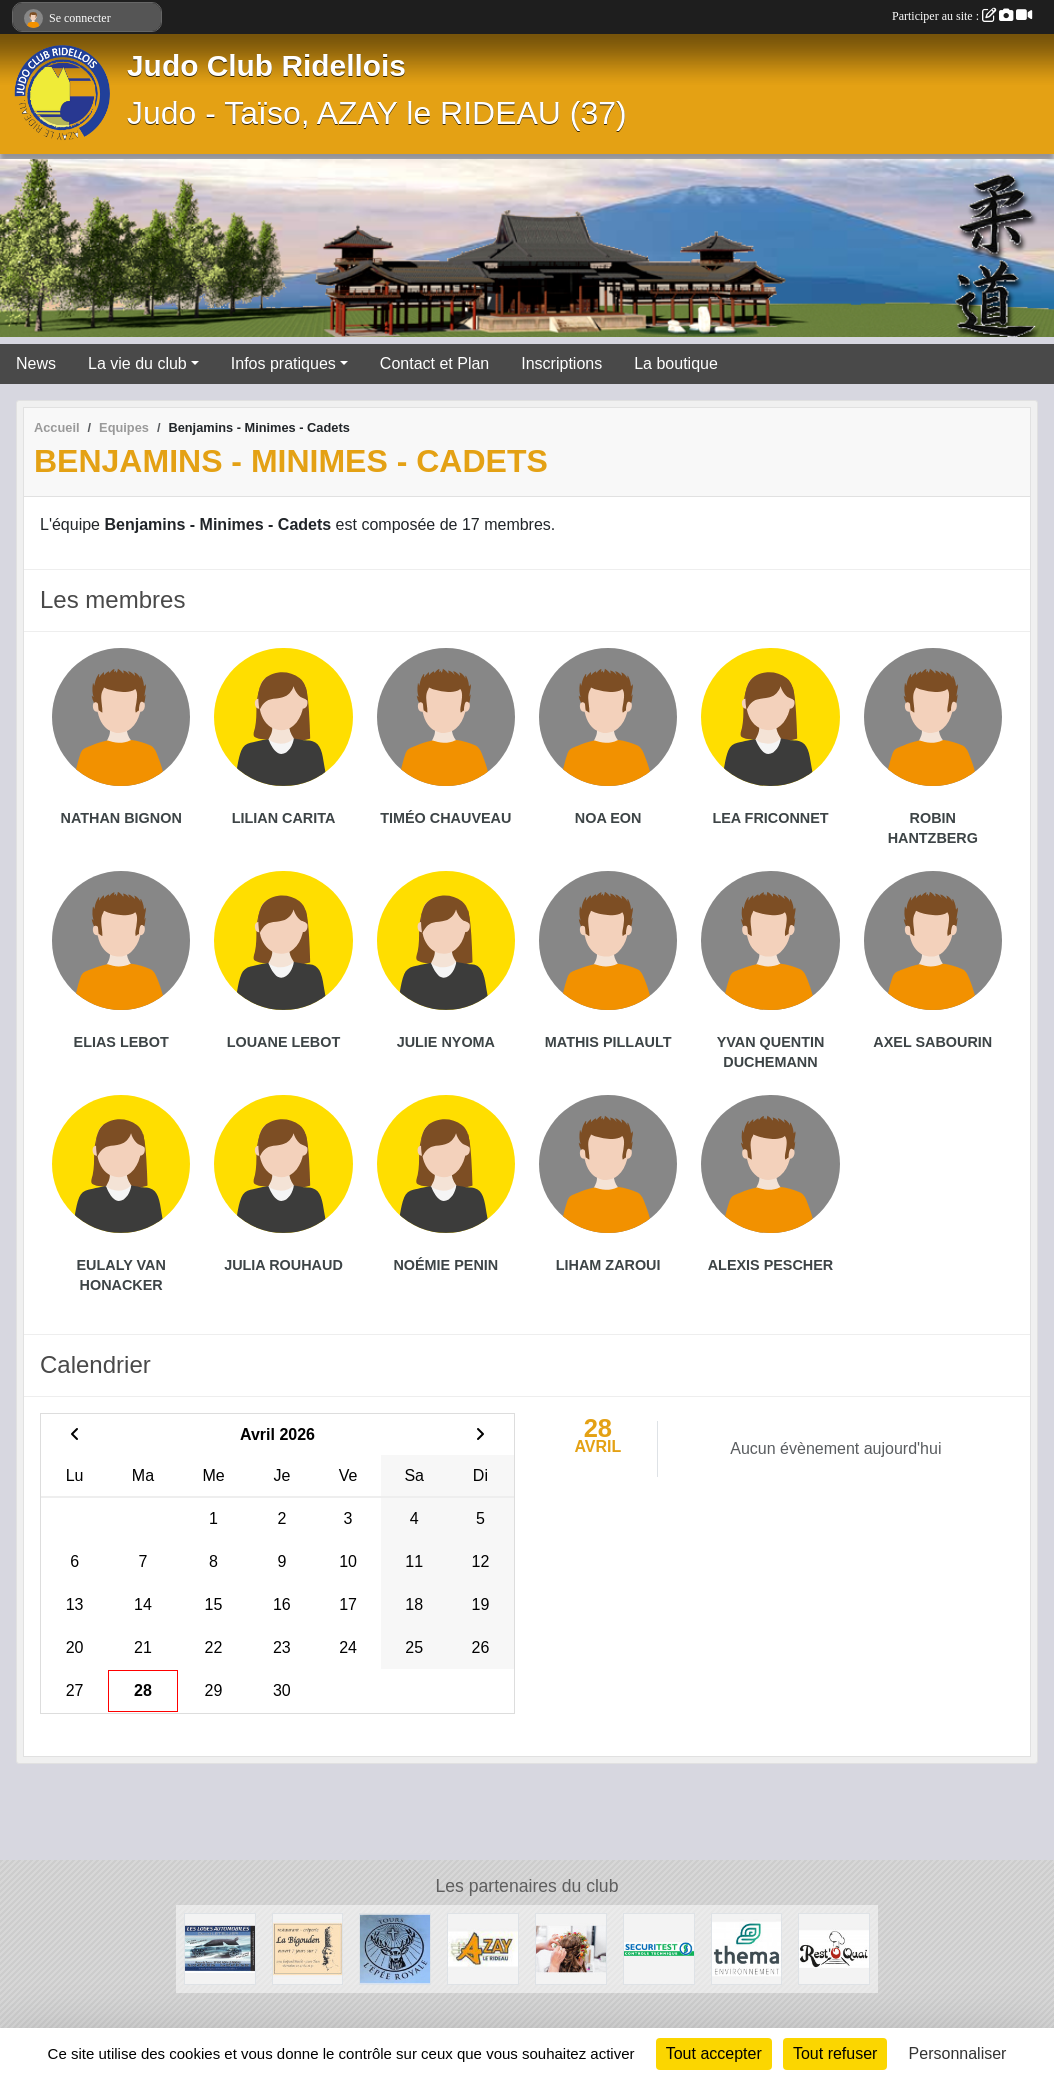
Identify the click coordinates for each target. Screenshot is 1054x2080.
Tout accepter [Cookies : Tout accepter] (714, 2053)
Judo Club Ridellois (266, 65)
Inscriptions (561, 363)
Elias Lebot (121, 1042)
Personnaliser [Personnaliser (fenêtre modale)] (958, 2053)
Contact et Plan (434, 363)
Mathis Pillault (608, 1042)
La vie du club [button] (137, 363)
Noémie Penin (445, 1265)
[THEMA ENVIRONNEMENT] (747, 1947)
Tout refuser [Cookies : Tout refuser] (835, 2053)
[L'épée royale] (395, 1947)
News (36, 363)
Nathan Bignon (121, 818)
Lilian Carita (284, 818)
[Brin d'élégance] (571, 1947)
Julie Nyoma (446, 1042)
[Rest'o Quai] (834, 1947)
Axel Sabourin (932, 1042)
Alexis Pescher (771, 1265)
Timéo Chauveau (445, 818)
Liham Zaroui (608, 1265)
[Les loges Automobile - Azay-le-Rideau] (220, 1947)
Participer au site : (962, 16)
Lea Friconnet (770, 818)
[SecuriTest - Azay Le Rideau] (659, 1947)
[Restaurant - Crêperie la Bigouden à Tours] (308, 1947)
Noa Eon (608, 818)
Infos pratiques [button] (283, 363)
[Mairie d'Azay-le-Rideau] (483, 1947)
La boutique (676, 363)
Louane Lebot (284, 1042)
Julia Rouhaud (283, 1265)
